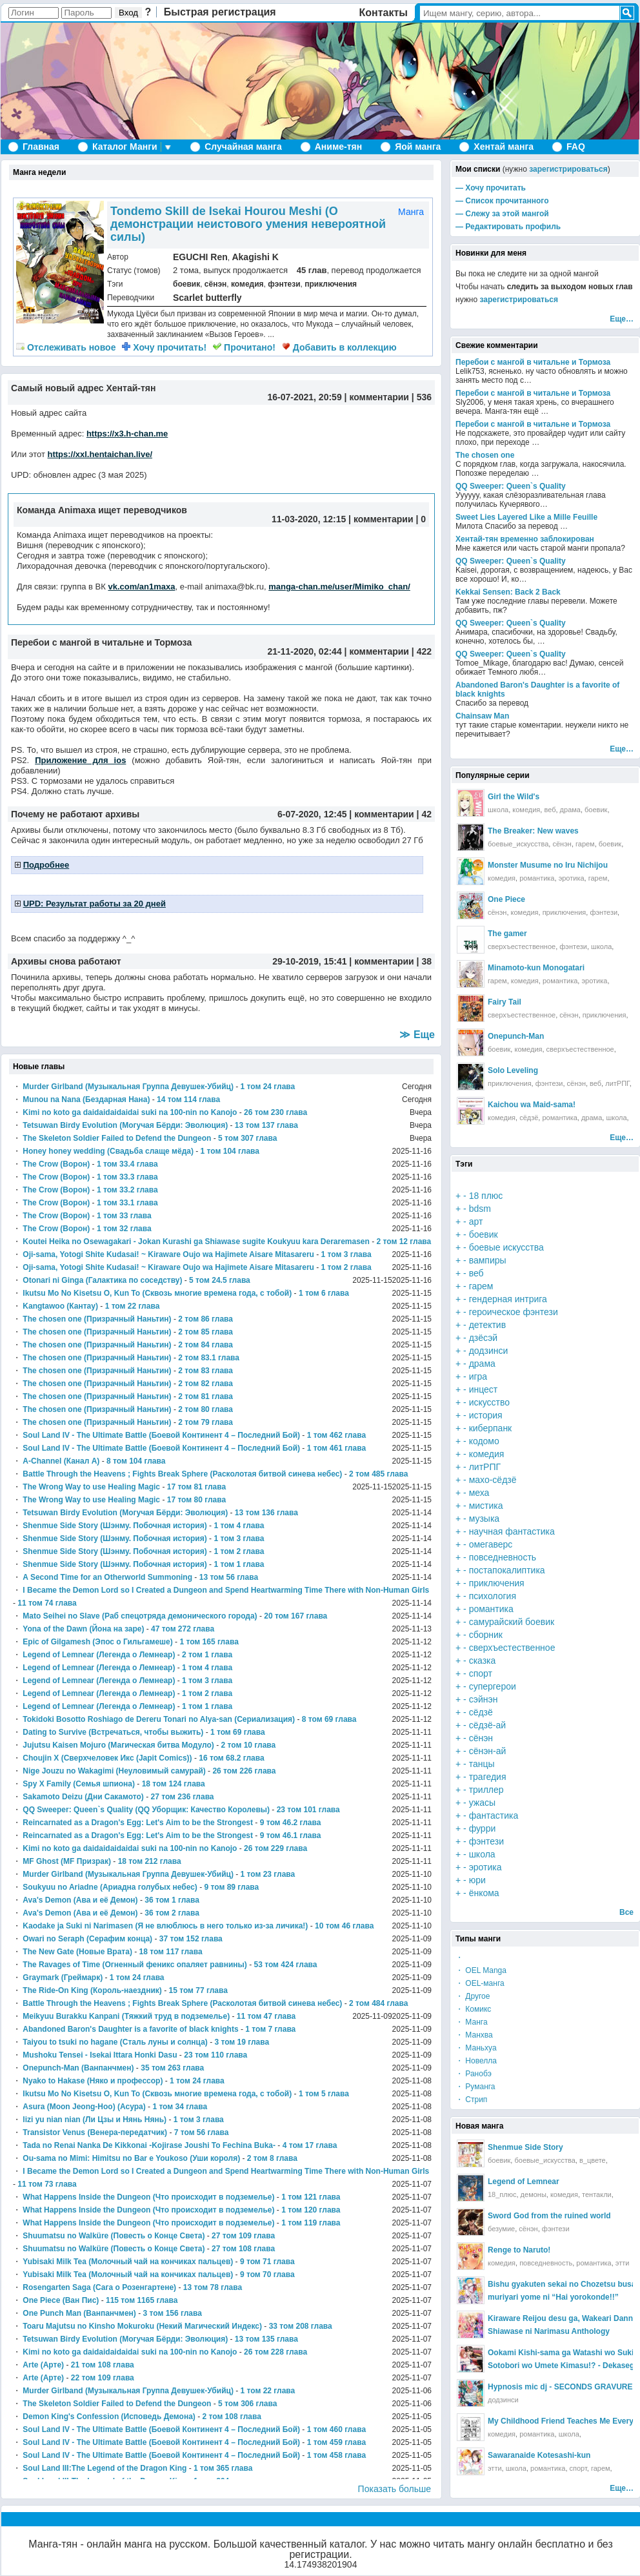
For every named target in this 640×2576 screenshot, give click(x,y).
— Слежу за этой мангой (502, 213)
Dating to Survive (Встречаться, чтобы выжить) (113, 1732)
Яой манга (418, 146)
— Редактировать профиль (508, 226)
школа (498, 809)
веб (549, 809)
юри (477, 1880)
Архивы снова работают (66, 961)
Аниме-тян (338, 146)
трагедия (487, 1777)
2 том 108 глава (231, 2416)
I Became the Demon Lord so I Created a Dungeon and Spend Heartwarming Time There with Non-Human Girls (226, 1590)
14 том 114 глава (188, 1099)
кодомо (484, 1441)
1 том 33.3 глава (127, 1176)
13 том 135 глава (266, 2339)
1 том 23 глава (268, 1874)
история (486, 1415)
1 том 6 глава (324, 1293)
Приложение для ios (80, 760)
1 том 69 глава (237, 1732)
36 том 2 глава (172, 1912)
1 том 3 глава (346, 1254)
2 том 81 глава (205, 1396)
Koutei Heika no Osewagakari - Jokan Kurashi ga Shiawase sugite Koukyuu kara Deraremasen (196, 1241)
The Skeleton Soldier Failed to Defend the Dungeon (117, 1138)
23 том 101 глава (308, 1809)
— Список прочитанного (501, 200)
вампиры (487, 1260)
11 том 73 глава (46, 2184)
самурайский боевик (511, 1622)
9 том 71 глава (267, 2261)
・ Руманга (475, 2086)
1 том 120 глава (310, 2209)
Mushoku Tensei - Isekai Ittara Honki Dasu (100, 2055)
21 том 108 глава (102, 2364)
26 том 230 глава (275, 1112)
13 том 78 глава (212, 2287)
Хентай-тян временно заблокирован (524, 539)
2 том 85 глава (205, 1331)
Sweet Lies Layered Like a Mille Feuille (526, 517)
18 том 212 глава (149, 1861)
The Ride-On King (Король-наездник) (92, 1990)
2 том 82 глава (205, 1383)
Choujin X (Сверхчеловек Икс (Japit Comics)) (107, 1758)
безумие (501, 2229)
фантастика (494, 1815)
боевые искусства (506, 1247)
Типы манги (478, 1938)
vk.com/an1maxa (141, 586)
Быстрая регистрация (220, 11)
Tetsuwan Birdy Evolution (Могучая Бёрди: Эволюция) (125, 1125)
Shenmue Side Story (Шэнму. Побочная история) (114, 1525)
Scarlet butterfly (207, 297)
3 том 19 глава (241, 2042)
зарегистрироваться (568, 169)
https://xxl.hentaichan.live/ (99, 454)
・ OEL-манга (480, 1983)
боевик (186, 284)
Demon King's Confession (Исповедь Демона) (109, 2416)
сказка (482, 1660)
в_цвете (592, 2160)
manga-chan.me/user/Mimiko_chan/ (339, 586)
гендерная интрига (508, 1299)
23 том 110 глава (215, 2055)
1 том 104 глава (230, 1151)
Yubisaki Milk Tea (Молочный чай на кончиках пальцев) (128, 2261)
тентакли (597, 2194)
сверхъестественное (521, 946)
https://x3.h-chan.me (127, 433)
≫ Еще (417, 1034)
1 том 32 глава (124, 1228)
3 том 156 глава (172, 2313)
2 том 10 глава (248, 1745)
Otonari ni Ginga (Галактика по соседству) (102, 1280)
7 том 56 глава (201, 2132)
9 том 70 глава (267, 2274)
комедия (247, 284)
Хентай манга (504, 146)
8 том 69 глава (329, 1719)
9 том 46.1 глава (290, 1835)
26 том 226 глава (243, 1770)
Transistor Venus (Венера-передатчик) (95, 2132)
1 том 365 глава (223, 2468)
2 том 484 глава (378, 2003)
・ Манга (471, 2022)
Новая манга (479, 2126)
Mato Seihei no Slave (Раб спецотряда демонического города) (140, 1615)
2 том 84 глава (205, 1344)
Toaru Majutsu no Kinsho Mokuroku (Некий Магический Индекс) (142, 2326)
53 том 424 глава (285, 1964)
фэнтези (284, 284)
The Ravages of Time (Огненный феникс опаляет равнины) (134, 1964)
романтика (536, 878)
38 (426, 961)
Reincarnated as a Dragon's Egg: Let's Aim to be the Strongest (138, 1822)
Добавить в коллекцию (339, 347)
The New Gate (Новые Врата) (77, 1951)
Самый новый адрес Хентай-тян (83, 388)
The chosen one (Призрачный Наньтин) (97, 1319)
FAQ (575, 146)
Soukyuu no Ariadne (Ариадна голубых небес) (110, 1887)
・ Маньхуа (476, 2047)
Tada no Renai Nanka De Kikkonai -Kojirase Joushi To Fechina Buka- (149, 2145)
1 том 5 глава (324, 2093)
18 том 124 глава (173, 1783)
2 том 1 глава (207, 1654)
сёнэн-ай (487, 1751)
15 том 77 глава (198, 1990)
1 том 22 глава (132, 1306)
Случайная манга (243, 146)
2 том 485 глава (378, 1473)
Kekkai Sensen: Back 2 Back (508, 592)
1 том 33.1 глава (127, 1202)
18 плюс (486, 1196)
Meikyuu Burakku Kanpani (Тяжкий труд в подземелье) (126, 2016)
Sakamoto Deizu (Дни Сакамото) (83, 1796)
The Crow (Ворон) (56, 1164)
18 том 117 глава (171, 1951)
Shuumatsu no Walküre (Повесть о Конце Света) (114, 2235)
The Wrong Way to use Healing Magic (91, 1486)
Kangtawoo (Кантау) (60, 1306)
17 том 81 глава (196, 1486)
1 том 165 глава (208, 1641)
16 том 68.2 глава (231, 1758)
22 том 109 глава (102, 2377)
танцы (482, 1764)
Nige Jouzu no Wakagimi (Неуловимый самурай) (114, 1770)
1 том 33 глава (124, 1215)
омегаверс (491, 1544)
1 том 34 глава (179, 2106)
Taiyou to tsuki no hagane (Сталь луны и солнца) (115, 2042)
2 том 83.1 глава (208, 1357)
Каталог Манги (124, 146)
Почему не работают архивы (75, 814)
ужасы (482, 1802)
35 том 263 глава (172, 2067)
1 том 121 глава (310, 2197)
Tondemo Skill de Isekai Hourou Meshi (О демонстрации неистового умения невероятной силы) (248, 224)
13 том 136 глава (266, 1512)
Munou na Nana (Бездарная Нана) (86, 1099)
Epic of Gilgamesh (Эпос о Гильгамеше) (97, 1641)
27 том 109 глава (243, 2235)
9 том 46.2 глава (290, 1822)
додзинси (488, 1350)
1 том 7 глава (270, 2029)
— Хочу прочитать (490, 187)
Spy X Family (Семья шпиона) (79, 1783)
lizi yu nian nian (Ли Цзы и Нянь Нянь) (94, 2119)
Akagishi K (255, 257)
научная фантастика (512, 1531)
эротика (572, 878)
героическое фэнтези (513, 1312)
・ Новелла (476, 2060)
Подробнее (46, 865)
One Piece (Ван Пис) (61, 2300)
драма (570, 809)
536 (424, 397)
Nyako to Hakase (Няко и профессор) (93, 2080)
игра (478, 1376)
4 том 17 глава (310, 2145)
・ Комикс (473, 2009)
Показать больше (394, 2489)
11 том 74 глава (46, 1603)
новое (65, 347)
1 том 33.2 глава (127, 1189)
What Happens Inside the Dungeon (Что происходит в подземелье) (148, 2197)
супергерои (492, 1686)
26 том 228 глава (275, 2351)
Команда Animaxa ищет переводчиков (102, 510)
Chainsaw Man (482, 716)
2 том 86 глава (205, 1319)
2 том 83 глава (205, 1370)
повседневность (502, 1557)
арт (476, 1221)
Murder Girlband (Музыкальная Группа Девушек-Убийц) (128, 1086)
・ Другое (472, 1996)
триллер (486, 1789)
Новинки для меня (490, 253)
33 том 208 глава (300, 2326)
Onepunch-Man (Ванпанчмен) (78, 2067)
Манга (411, 212)
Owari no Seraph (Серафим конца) (87, 1938)
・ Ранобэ (473, 2073)
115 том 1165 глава (141, 2300)
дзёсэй (483, 1338)
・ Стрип (471, 2099)
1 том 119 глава (310, 2222)
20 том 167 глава (295, 1615)
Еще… (622, 318)
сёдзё (528, 1117)
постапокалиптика (507, 1570)
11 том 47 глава (266, 2016)
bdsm (480, 1208)
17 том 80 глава (196, 1499)
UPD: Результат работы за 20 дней (94, 903)
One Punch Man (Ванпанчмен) (79, 2313)
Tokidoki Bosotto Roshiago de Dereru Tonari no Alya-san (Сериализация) (159, 1719)
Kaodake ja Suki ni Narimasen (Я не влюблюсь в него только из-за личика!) (165, 1925)
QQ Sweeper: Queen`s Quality (510, 486)
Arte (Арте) (43, 2364)
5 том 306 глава (247, 2403)
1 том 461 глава (336, 1448)
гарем (585, 844)
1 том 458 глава (336, 2455)
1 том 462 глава (336, 1435)
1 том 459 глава (336, 2442)
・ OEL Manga (480, 1970)
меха (479, 1492)
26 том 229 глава (275, 1848)
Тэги (463, 1164)
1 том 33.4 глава (127, 1164)
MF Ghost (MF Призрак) (67, 1861)
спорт (480, 1673)
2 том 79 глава (205, 1422)
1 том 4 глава (239, 1525)
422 (424, 651)
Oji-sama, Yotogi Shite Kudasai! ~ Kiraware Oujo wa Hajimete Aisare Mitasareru (168, 1254)
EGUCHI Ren (200, 257)
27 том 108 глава (243, 2248)
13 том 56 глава (228, 1577)
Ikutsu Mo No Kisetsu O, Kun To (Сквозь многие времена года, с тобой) (157, 1293)
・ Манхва (474, 2034)
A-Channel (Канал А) (61, 1461)
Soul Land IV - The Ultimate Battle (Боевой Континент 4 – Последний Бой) (161, 1435)
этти (622, 2263)
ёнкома (484, 1893)
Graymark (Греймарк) (63, 1977)
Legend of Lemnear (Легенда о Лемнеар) (99, 1654)
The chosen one (484, 455)
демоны (533, 2194)
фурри (482, 1828)
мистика (486, 1505)
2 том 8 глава (272, 2158)
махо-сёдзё (493, 1480)
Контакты (383, 12)
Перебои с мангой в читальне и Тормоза (101, 642)
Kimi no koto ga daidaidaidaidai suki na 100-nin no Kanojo (130, 1112)
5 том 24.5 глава (219, 1280)
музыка (484, 1518)
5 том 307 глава (247, 1138)
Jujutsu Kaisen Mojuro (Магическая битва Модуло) (118, 1745)
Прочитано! (244, 347)
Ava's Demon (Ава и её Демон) (80, 1900)
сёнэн (215, 284)
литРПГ (617, 1083)
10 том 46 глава (344, 1925)
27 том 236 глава (182, 1796)
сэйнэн (483, 1699)
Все (626, 1912)
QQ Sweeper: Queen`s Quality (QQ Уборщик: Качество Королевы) (146, 1809)
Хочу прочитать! (164, 347)
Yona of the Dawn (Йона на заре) (83, 1628)
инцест (483, 1389)
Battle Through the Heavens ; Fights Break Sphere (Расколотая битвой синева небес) (182, 1473)
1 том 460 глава (336, 2429)
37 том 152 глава (191, 1938)
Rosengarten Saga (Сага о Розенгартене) (99, 2287)
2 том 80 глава (205, 1409)
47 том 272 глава (182, 1628)
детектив (487, 1325)
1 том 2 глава (346, 1267)
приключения (331, 284)
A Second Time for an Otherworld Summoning (107, 1577)
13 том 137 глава (266, 1125)
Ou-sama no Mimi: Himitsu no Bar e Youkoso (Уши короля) (131, 2158)
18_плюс (502, 2194)
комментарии (379, 397)
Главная (41, 146)
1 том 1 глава (239, 1564)
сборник (486, 1635)
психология (492, 1596)
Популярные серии (492, 775)
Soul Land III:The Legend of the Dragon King (104, 2468)
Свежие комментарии (496, 345)
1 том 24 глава (268, 1086)
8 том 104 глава (135, 1461)
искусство (489, 1402)
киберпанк (490, 1428)
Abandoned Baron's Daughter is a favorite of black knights (130, 2029)
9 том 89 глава (232, 1887)
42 (426, 814)
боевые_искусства (518, 844)
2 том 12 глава (404, 1241)
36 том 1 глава (172, 1900)
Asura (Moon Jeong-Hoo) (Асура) (84, 2106)
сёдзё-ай (487, 1725)
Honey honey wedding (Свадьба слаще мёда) (108, 1151)
